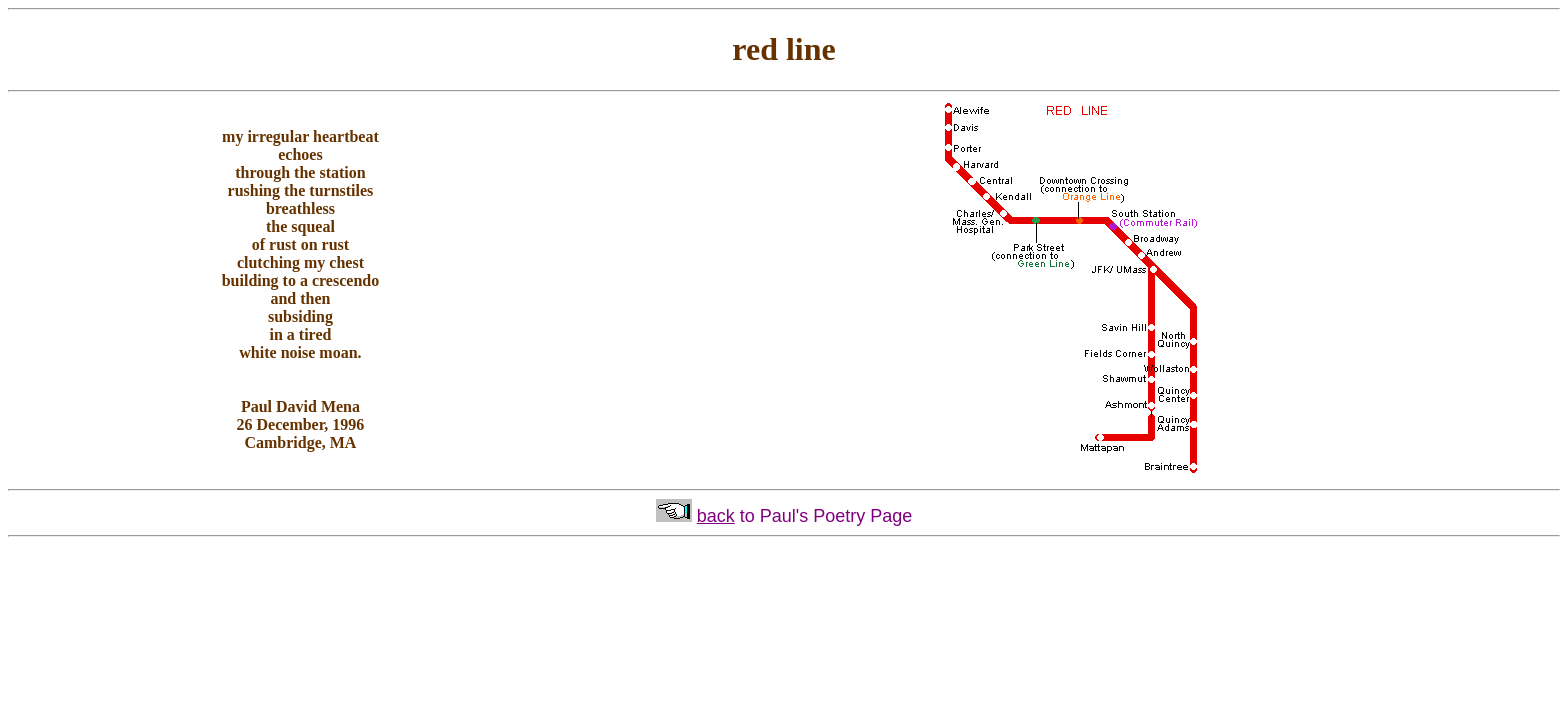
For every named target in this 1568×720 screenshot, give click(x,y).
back (716, 516)
